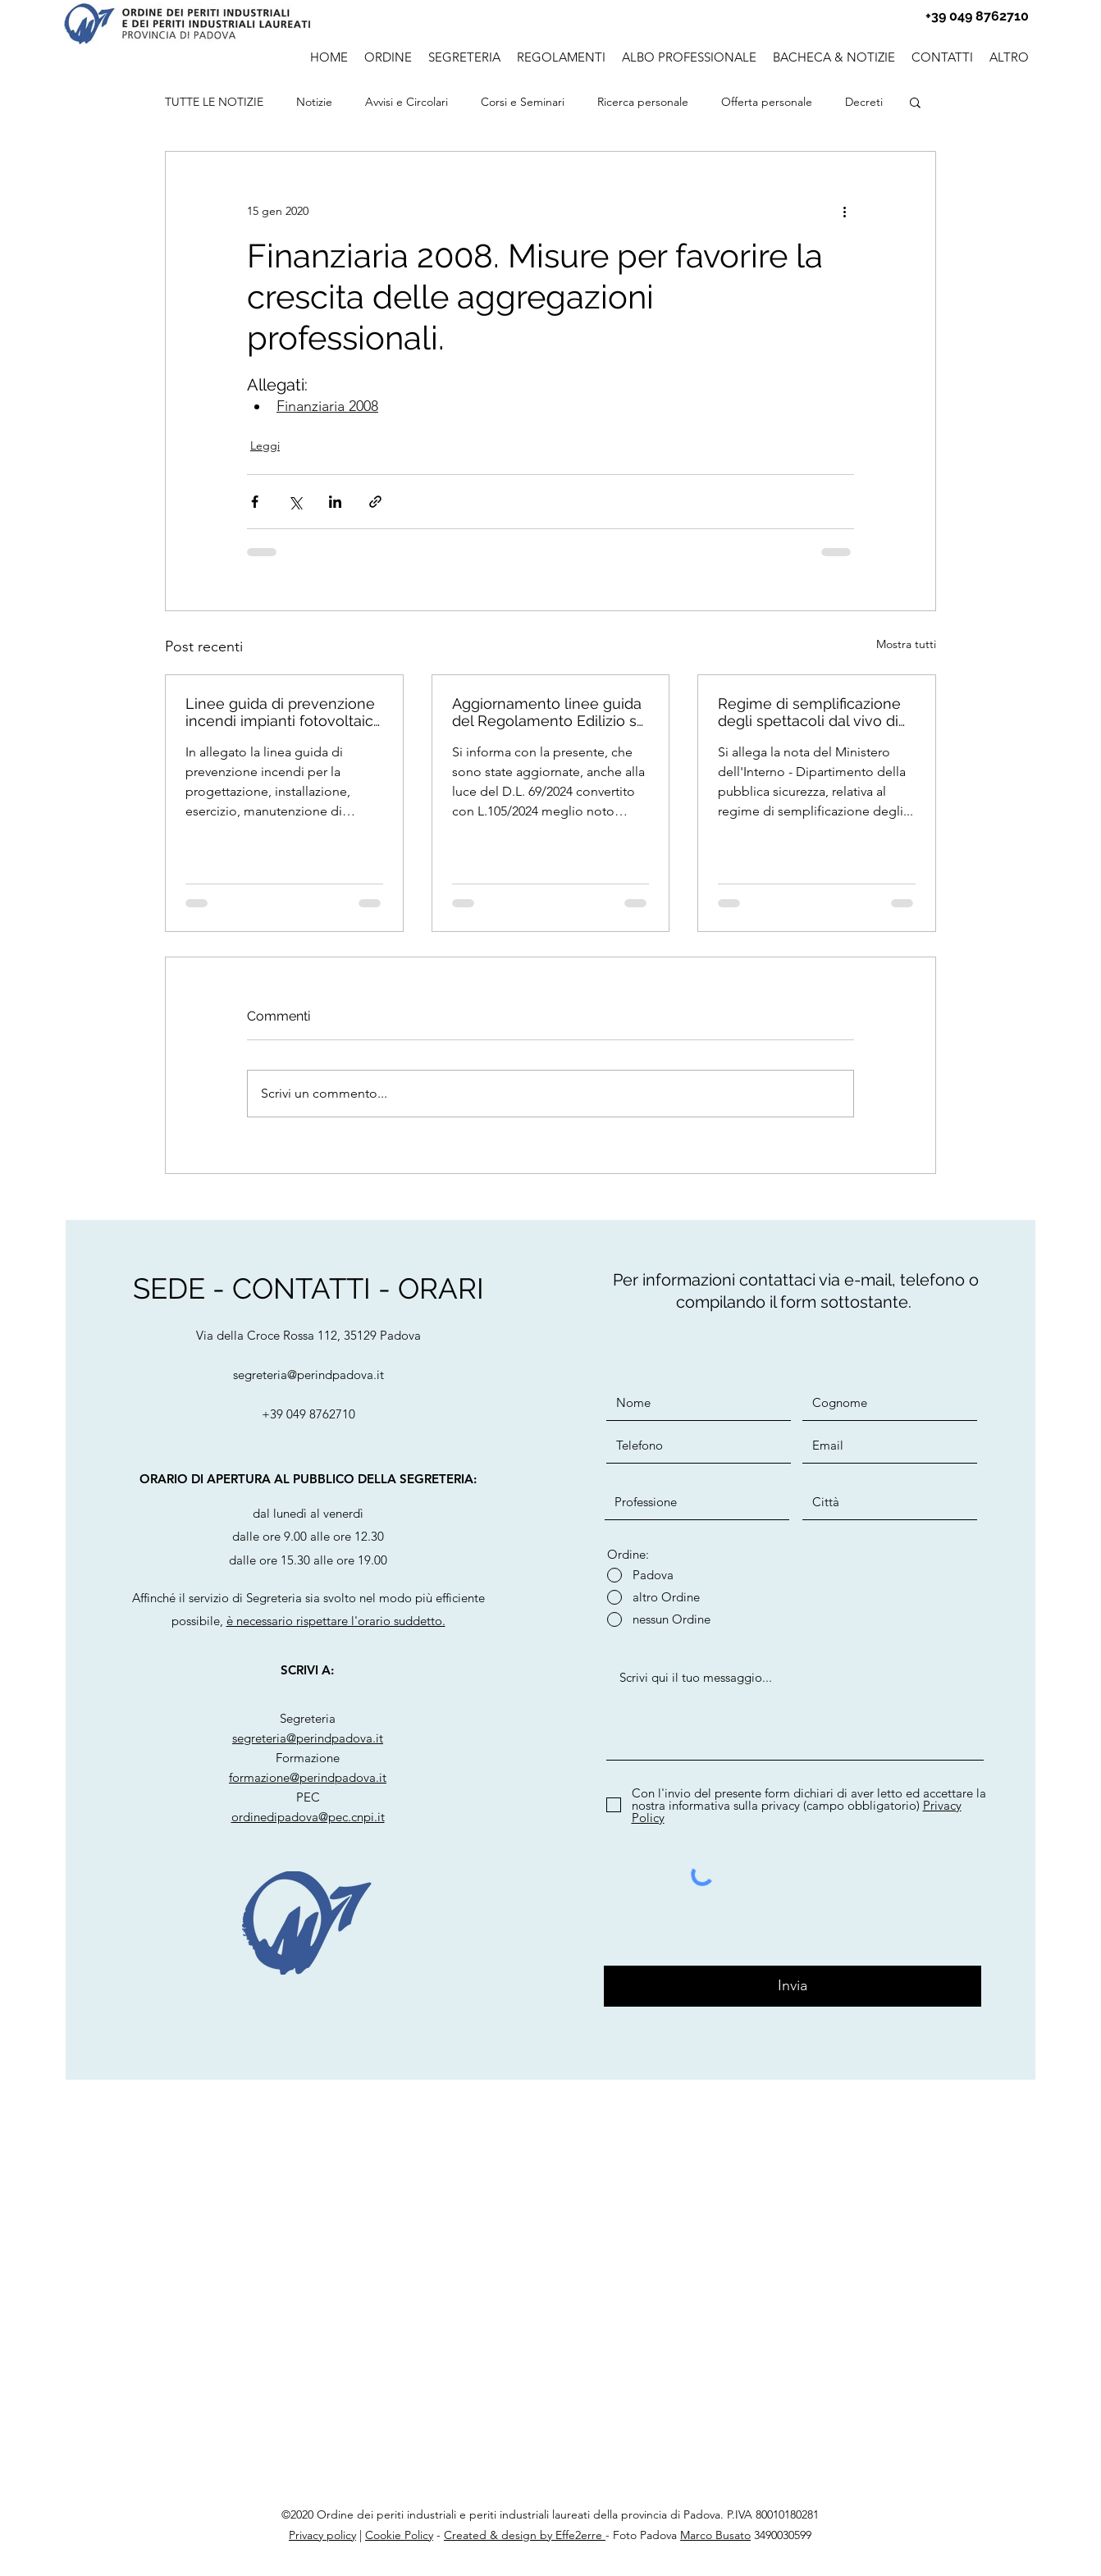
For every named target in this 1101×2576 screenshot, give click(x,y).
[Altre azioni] (844, 211)
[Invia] (792, 1986)
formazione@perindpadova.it (307, 1777)
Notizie (314, 102)
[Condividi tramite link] (375, 501)
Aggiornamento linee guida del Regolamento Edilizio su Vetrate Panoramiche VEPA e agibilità (549, 712)
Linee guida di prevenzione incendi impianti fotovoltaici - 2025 (281, 712)
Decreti (864, 102)
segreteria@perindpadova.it (308, 1374)
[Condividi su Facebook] (255, 501)
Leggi (265, 445)
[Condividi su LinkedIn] (335, 501)
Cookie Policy (399, 2535)
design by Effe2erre (551, 2535)
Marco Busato (715, 2535)
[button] (689, 55)
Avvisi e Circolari (406, 102)
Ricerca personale (642, 102)
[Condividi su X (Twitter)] (295, 501)
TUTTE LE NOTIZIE (214, 102)
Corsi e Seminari (522, 102)
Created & (471, 2535)
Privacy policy (322, 2535)
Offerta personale (766, 102)
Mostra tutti (906, 644)
